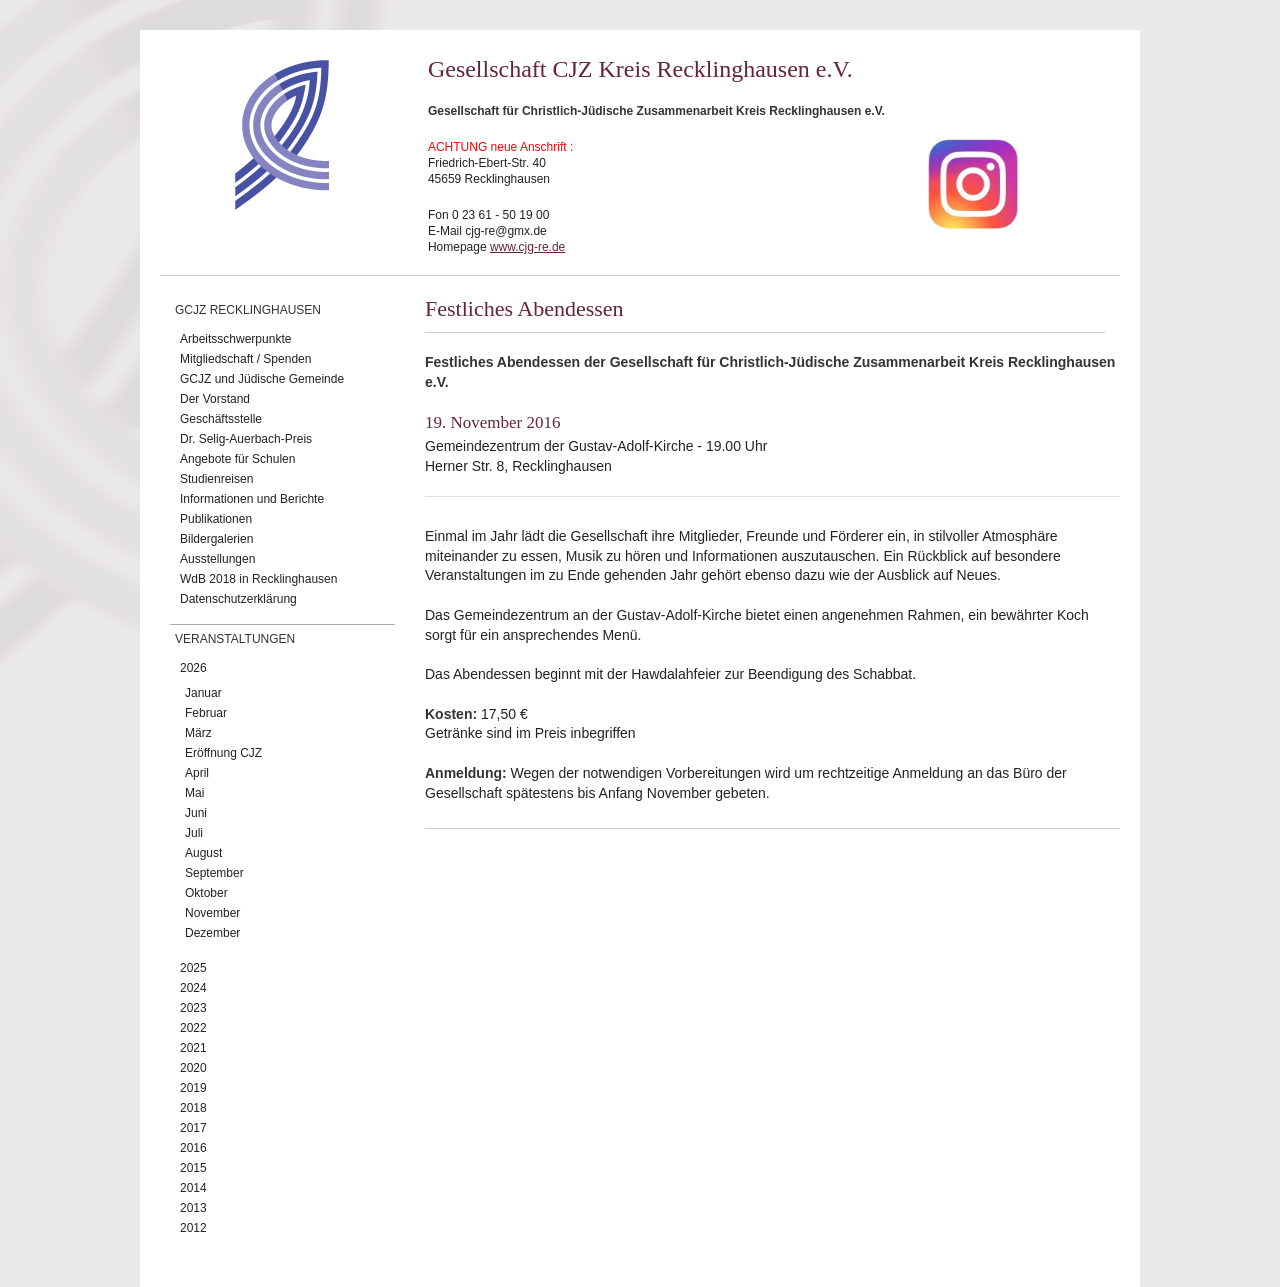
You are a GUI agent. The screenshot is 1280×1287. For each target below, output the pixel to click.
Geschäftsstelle (221, 419)
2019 (193, 1088)
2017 (193, 1128)
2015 (193, 1168)
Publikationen (216, 519)
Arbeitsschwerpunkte (235, 339)
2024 (193, 988)
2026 (193, 668)
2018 (193, 1108)
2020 (193, 1068)
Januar (203, 693)
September (214, 873)
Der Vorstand (215, 399)
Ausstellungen (217, 559)
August (203, 853)
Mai (194, 793)
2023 (193, 1008)
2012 (193, 1228)
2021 (193, 1048)
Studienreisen (216, 479)
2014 (193, 1188)
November (212, 913)
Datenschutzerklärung (238, 599)
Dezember (212, 933)
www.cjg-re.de (527, 247)
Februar (206, 713)
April (197, 773)
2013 (193, 1208)
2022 (193, 1028)
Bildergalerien (216, 539)
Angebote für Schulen (237, 459)
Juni (196, 813)
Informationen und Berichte (252, 499)
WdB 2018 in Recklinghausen (258, 579)
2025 (193, 968)
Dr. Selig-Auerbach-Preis (246, 439)
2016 (193, 1148)
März (198, 733)
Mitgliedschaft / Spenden (245, 359)
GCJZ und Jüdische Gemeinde (262, 379)
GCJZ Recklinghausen (248, 310)
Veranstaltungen (235, 639)
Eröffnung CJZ (223, 753)
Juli (194, 833)
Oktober (206, 893)
